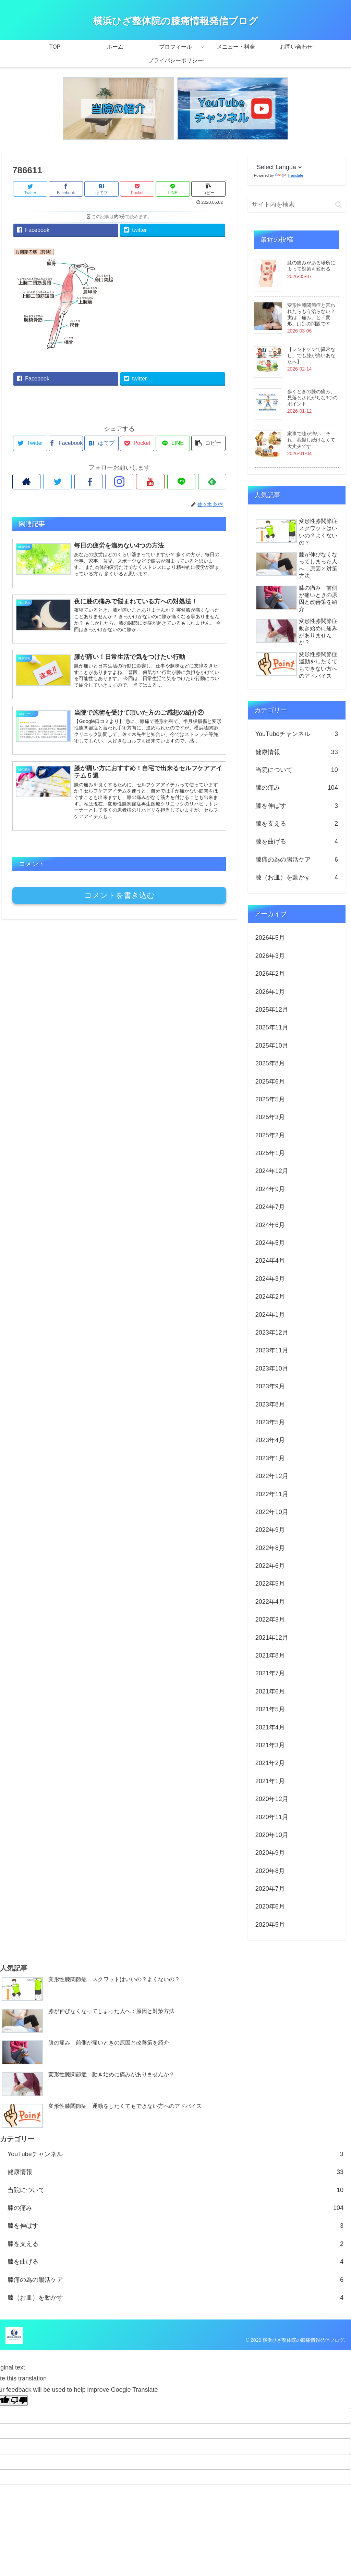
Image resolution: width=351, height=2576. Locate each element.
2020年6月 (270, 1906)
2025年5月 (270, 1099)
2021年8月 (270, 1655)
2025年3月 (270, 1117)
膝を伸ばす (296, 805)
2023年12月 (271, 1332)
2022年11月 (271, 1494)
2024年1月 (270, 1314)
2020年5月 (270, 1924)
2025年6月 (270, 1081)
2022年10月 (271, 1512)
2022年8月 (270, 1548)
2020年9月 (270, 1852)
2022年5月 (270, 1583)
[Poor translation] (19, 2400)
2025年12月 (271, 1009)
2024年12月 (271, 1170)
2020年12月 (271, 1799)
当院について (296, 769)
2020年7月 (270, 1888)
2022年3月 (270, 1619)
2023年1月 (270, 1458)
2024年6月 (270, 1225)
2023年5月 (270, 1422)
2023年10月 (271, 1368)
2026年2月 (270, 973)
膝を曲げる (296, 841)
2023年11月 (271, 1350)
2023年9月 (270, 1386)
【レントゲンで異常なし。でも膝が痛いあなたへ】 (311, 355)
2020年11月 (271, 1817)
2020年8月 (270, 1870)
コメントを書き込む (119, 895)
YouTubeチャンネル (296, 733)
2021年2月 (270, 1763)
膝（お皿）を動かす (296, 877)
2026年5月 (270, 937)
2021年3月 (270, 1745)
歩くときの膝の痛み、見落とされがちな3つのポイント (312, 398)
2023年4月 (270, 1440)
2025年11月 (271, 1027)
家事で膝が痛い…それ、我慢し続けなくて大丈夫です (311, 440)
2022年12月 (271, 1476)
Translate (289, 175)
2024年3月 (270, 1278)
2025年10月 (271, 1045)
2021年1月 (270, 1781)
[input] (297, 204)
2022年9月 (270, 1529)
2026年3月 (270, 955)
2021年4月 (270, 1727)
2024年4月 (270, 1260)
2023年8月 (270, 1404)
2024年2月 (270, 1296)
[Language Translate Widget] (278, 167)
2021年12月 (271, 1637)
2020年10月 (271, 1834)
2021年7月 (270, 1673)
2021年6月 (270, 1691)
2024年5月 (270, 1242)
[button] (338, 205)
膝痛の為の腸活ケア (296, 859)
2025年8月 (270, 1063)
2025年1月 (270, 1153)
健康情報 (296, 752)
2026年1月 (270, 991)
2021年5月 (270, 1709)
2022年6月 (270, 1565)
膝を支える (296, 823)
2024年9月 (270, 1189)
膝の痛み (296, 787)
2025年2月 (270, 1135)
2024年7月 (270, 1206)
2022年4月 (270, 1601)
